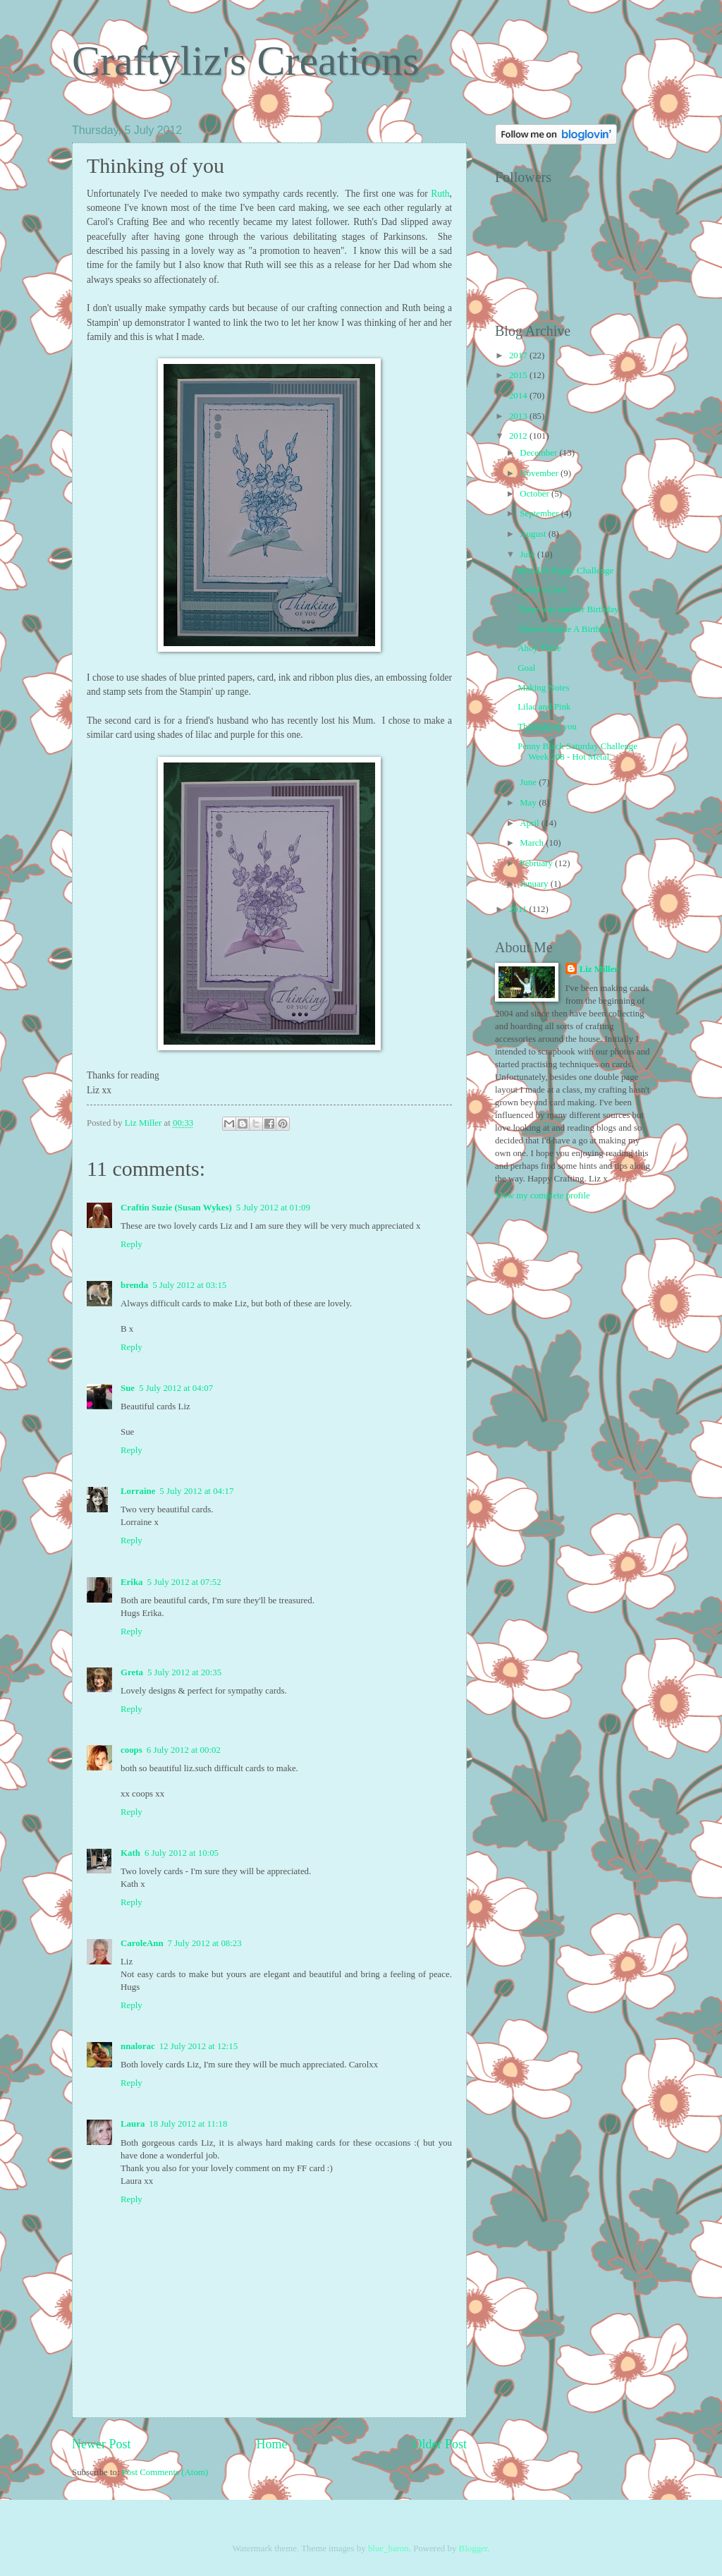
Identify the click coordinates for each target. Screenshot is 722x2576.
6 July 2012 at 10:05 (182, 1853)
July (528, 554)
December (539, 453)
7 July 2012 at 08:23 (205, 1943)
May (529, 803)
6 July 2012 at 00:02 (184, 1750)
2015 (519, 375)
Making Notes (543, 688)
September (540, 513)
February (537, 863)
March (533, 843)
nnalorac (138, 2046)
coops (131, 1750)
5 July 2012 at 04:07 (176, 1388)
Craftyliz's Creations (245, 60)
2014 (519, 396)
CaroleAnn (142, 1943)
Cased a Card (542, 590)
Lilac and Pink (544, 707)
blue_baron (388, 2548)
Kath (130, 1853)
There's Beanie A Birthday (565, 629)
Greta (132, 1672)
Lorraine (138, 1491)
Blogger (473, 2548)
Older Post (439, 2444)
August (534, 534)
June (529, 782)
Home (271, 2444)
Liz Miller (599, 969)
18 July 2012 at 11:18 (188, 2124)
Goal (526, 668)
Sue (128, 1388)
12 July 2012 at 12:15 (198, 2046)
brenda (134, 1285)
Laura (133, 2124)
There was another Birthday (568, 609)
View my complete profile (542, 1196)
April (530, 823)
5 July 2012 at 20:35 (184, 1672)
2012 (519, 436)
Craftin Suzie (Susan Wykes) (176, 1208)
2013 (519, 416)
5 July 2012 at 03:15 (189, 1285)
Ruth (440, 193)
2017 (519, 355)
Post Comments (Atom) (165, 2472)
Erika (131, 1582)
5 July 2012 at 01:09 (273, 1208)
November (540, 473)
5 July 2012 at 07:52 (184, 1582)
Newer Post (101, 2444)
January (535, 884)
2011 (519, 909)
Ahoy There (539, 648)
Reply (131, 1244)
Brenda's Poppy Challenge (565, 571)
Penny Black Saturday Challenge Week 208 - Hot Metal (577, 751)
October (535, 494)
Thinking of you (547, 726)
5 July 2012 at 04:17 (196, 1491)
